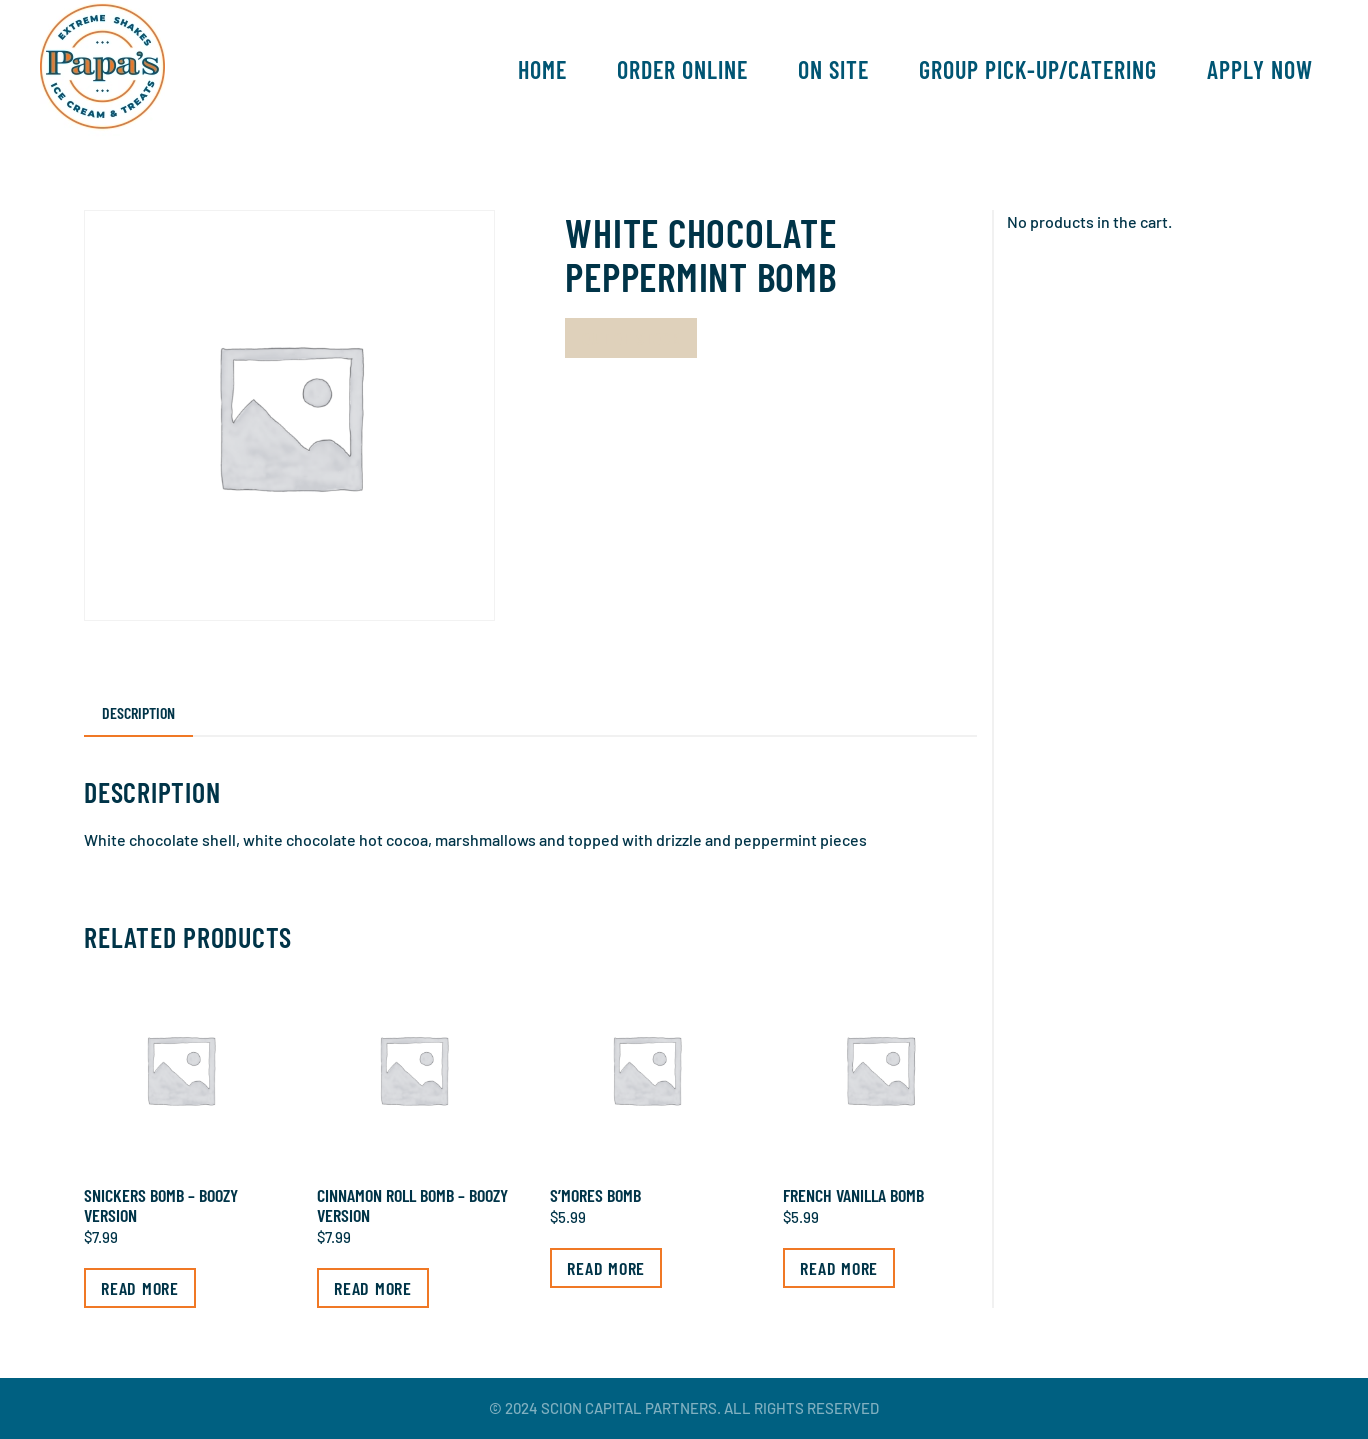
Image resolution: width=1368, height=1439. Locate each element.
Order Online (682, 69)
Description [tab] (138, 712)
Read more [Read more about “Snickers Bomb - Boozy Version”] (140, 1288)
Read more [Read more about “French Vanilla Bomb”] (839, 1268)
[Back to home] (102, 70)
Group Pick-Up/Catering (1038, 69)
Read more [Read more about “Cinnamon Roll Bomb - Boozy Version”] (373, 1288)
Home (542, 69)
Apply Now (1260, 69)
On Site (833, 69)
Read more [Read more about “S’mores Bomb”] (606, 1268)
